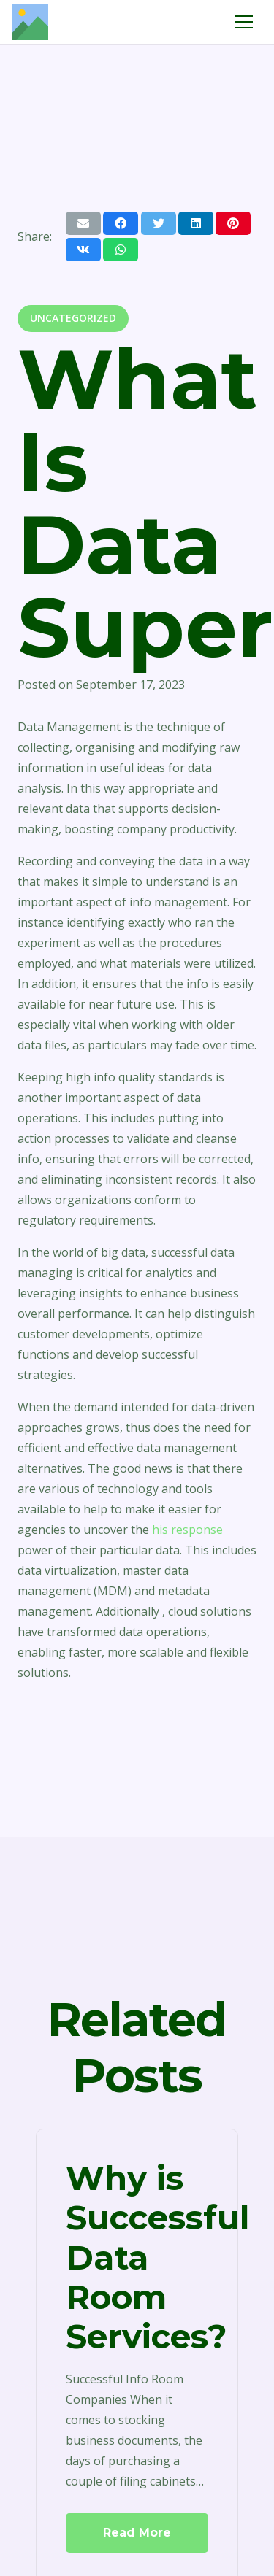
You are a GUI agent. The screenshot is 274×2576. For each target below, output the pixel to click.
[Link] (30, 22)
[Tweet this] (158, 223)
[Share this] (120, 223)
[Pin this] (233, 223)
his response (187, 1530)
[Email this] (83, 223)
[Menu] (244, 22)
